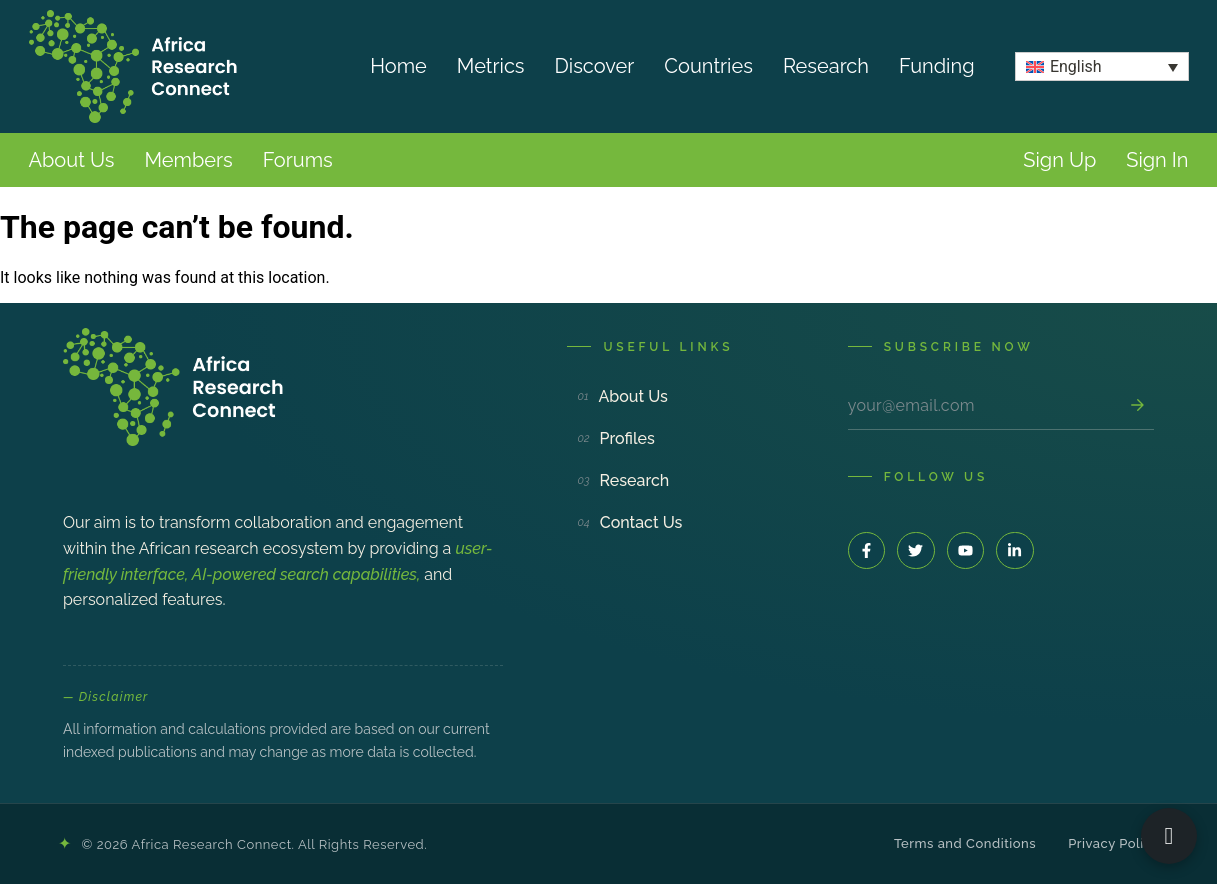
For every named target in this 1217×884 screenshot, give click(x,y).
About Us (72, 160)
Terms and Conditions (965, 843)
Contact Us (629, 522)
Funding (937, 66)
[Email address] (984, 405)
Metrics (491, 66)
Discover (595, 66)
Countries (708, 66)
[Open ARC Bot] (1169, 836)
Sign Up (1059, 160)
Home (398, 66)
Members (188, 160)
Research (826, 66)
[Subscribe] (1137, 405)
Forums (298, 160)
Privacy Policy (1113, 843)
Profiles (615, 438)
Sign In (1157, 160)
